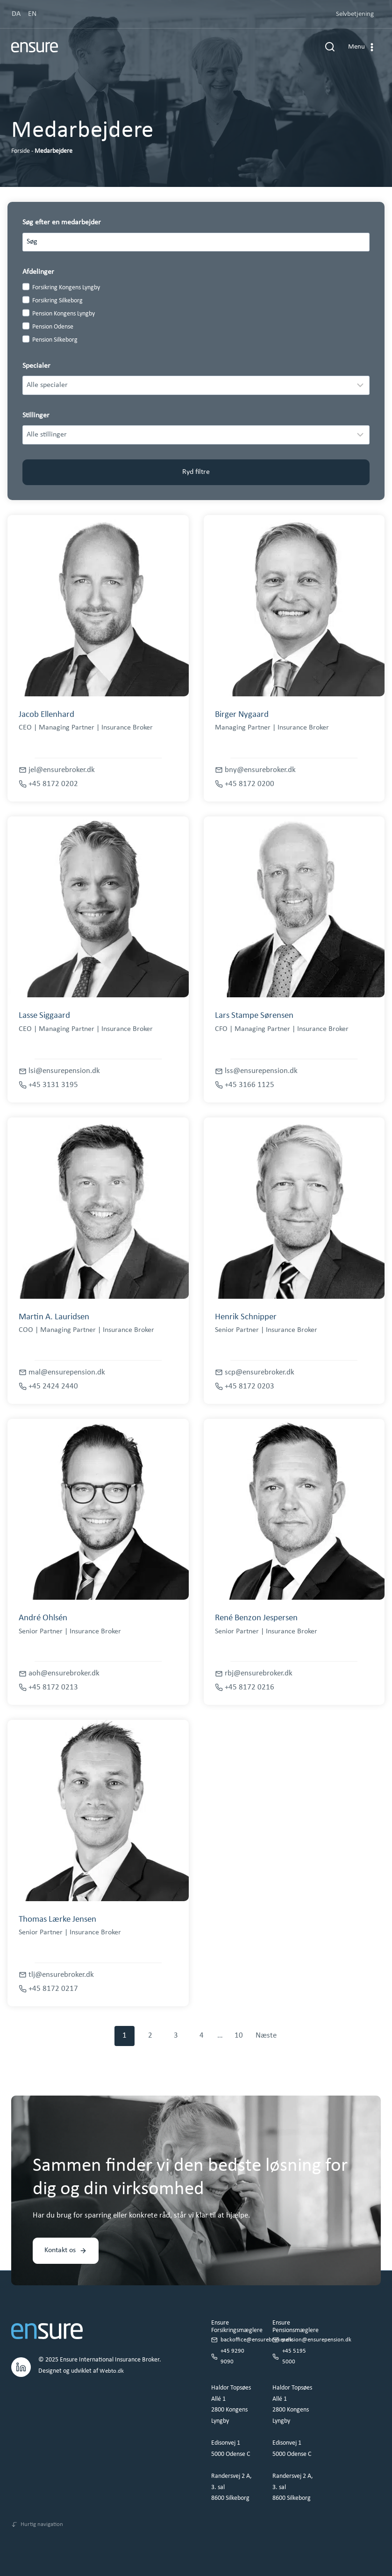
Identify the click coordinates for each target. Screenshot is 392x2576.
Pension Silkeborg (55, 339)
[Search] (358, 242)
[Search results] (196, 242)
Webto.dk (112, 2368)
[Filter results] (196, 385)
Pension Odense (52, 326)
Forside (20, 151)
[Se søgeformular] (330, 47)
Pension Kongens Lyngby (63, 313)
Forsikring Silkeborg (57, 300)
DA (16, 14)
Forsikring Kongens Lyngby (66, 287)
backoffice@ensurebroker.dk (258, 2337)
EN (32, 14)
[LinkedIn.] (21, 2363)
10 (239, 2035)
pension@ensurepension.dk (318, 2337)
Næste (266, 2035)
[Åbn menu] (362, 47)
